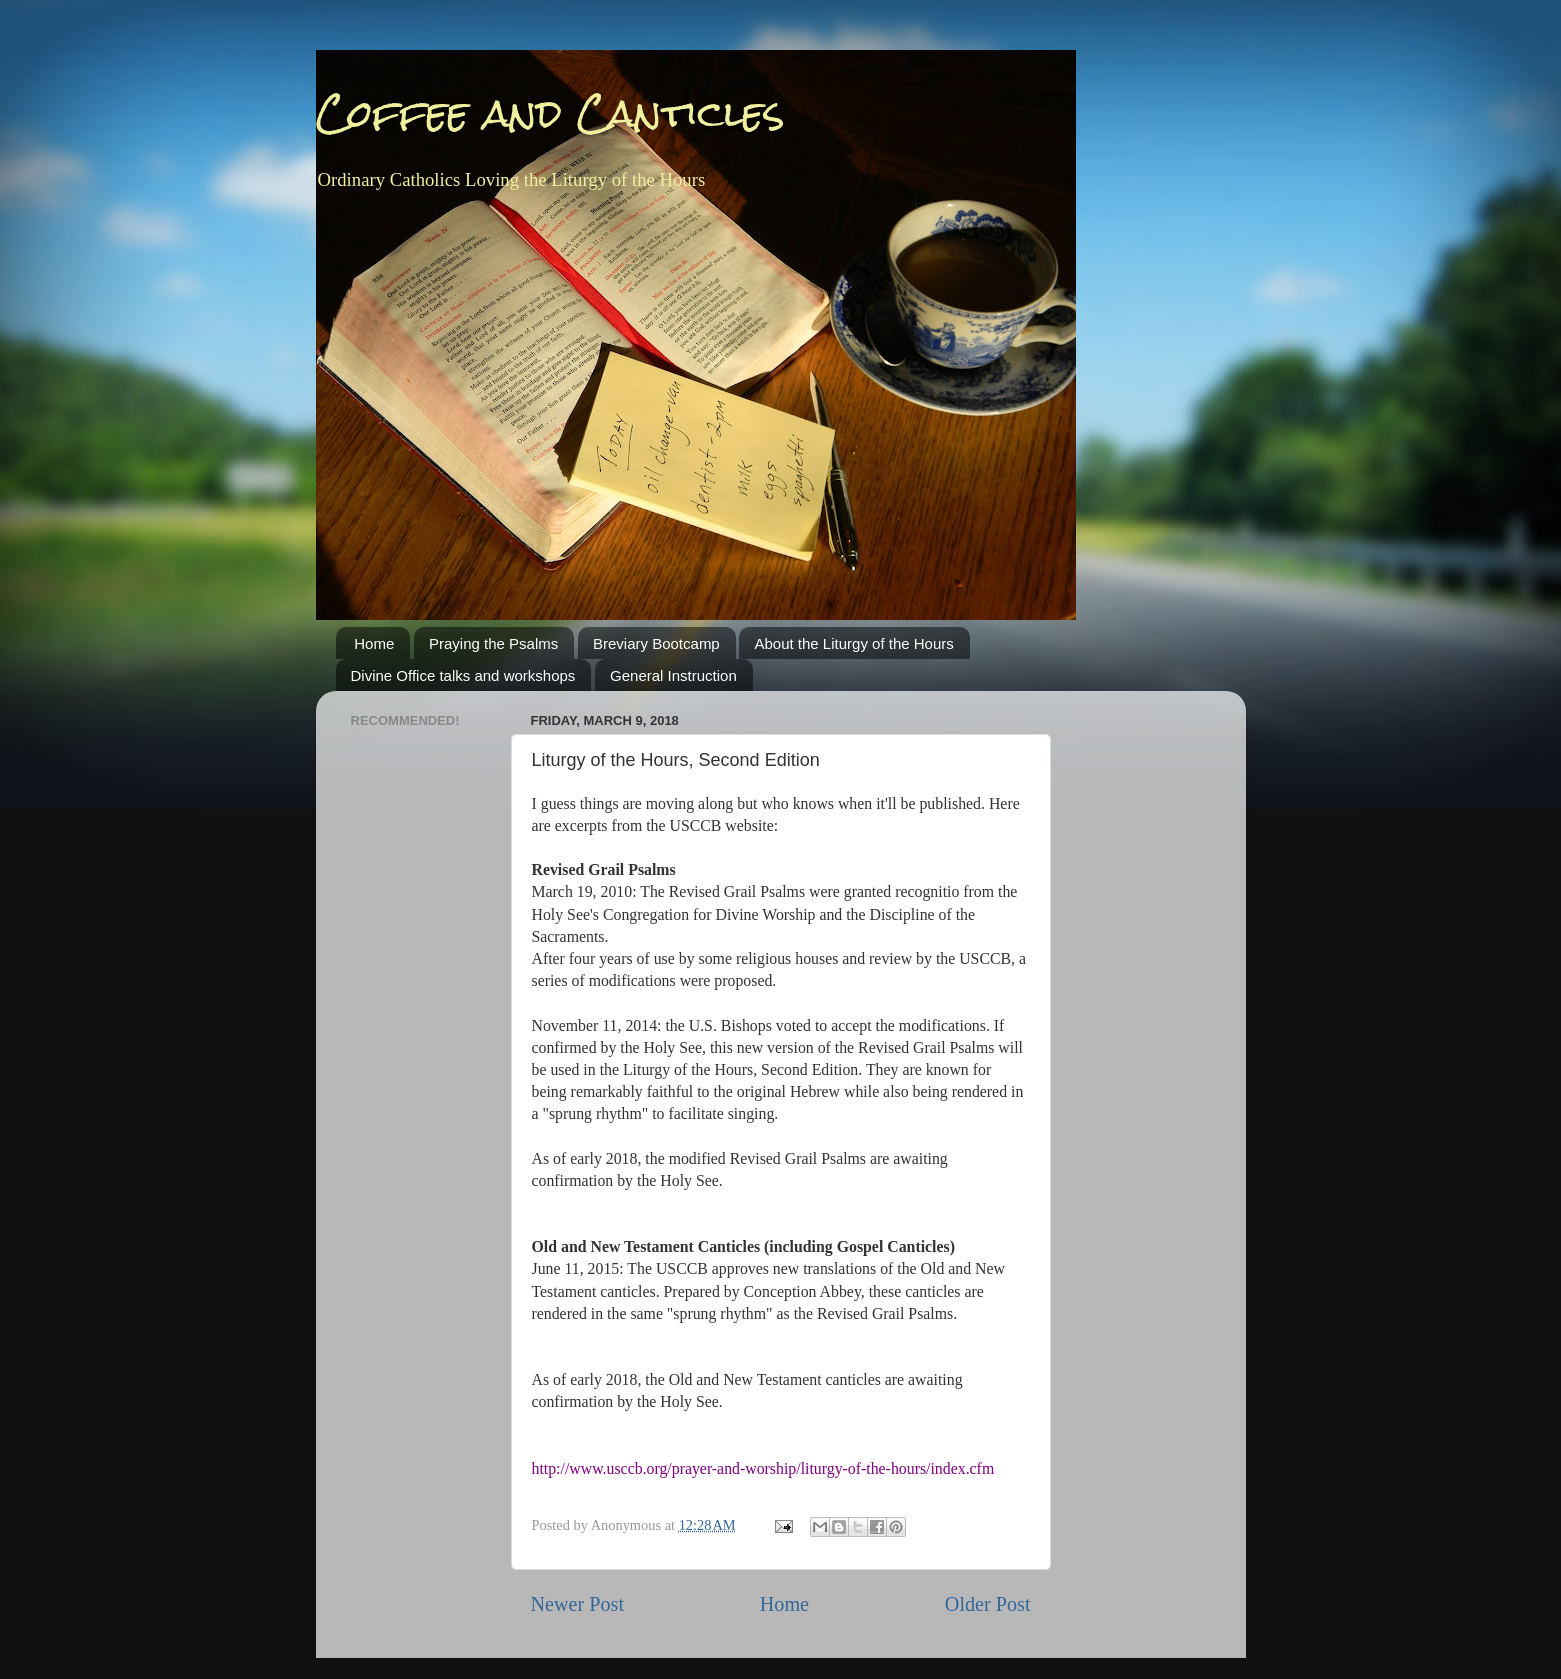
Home (374, 643)
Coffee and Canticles (550, 114)
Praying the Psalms (493, 643)
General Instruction (673, 675)
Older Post (988, 1604)
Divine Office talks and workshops (463, 675)
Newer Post (578, 1604)
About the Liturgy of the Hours (853, 643)
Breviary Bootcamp (656, 643)
